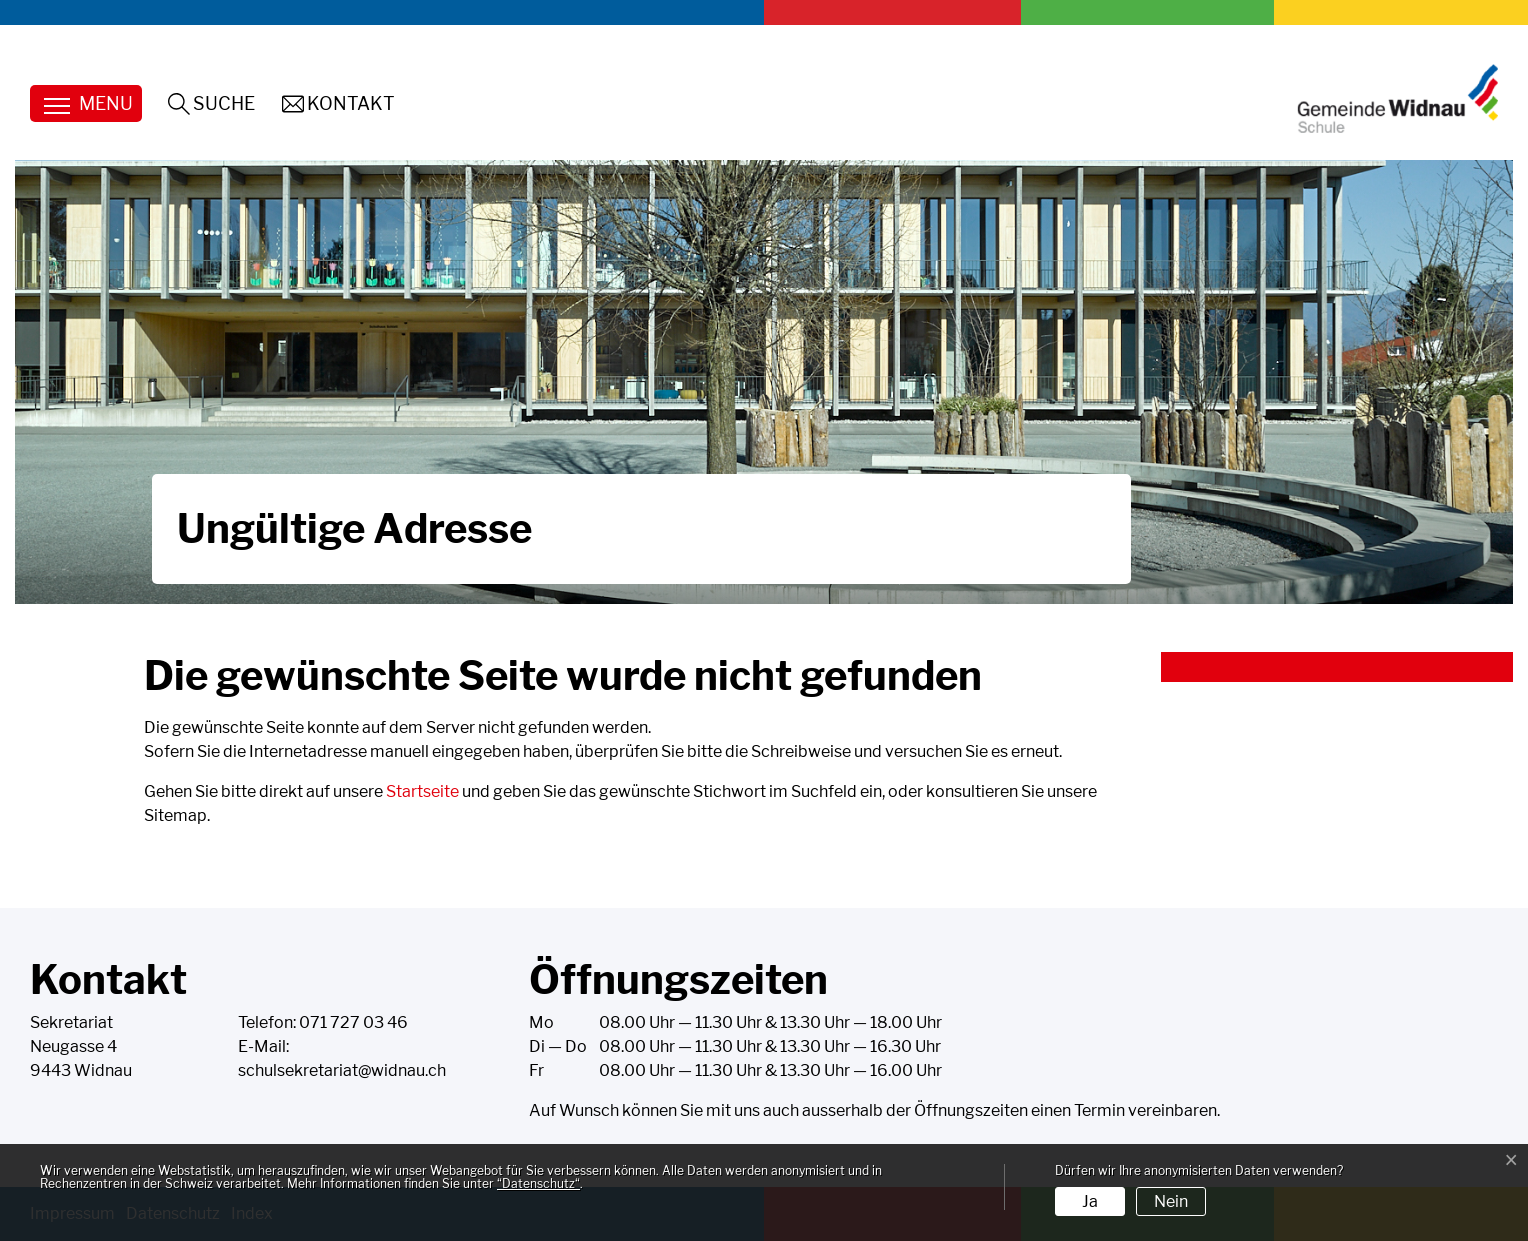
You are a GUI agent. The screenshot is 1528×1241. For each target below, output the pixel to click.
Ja (1090, 1201)
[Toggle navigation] (86, 103)
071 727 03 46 (353, 1022)
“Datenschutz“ (538, 1183)
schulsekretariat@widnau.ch (342, 1070)
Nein (1171, 1201)
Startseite (422, 791)
